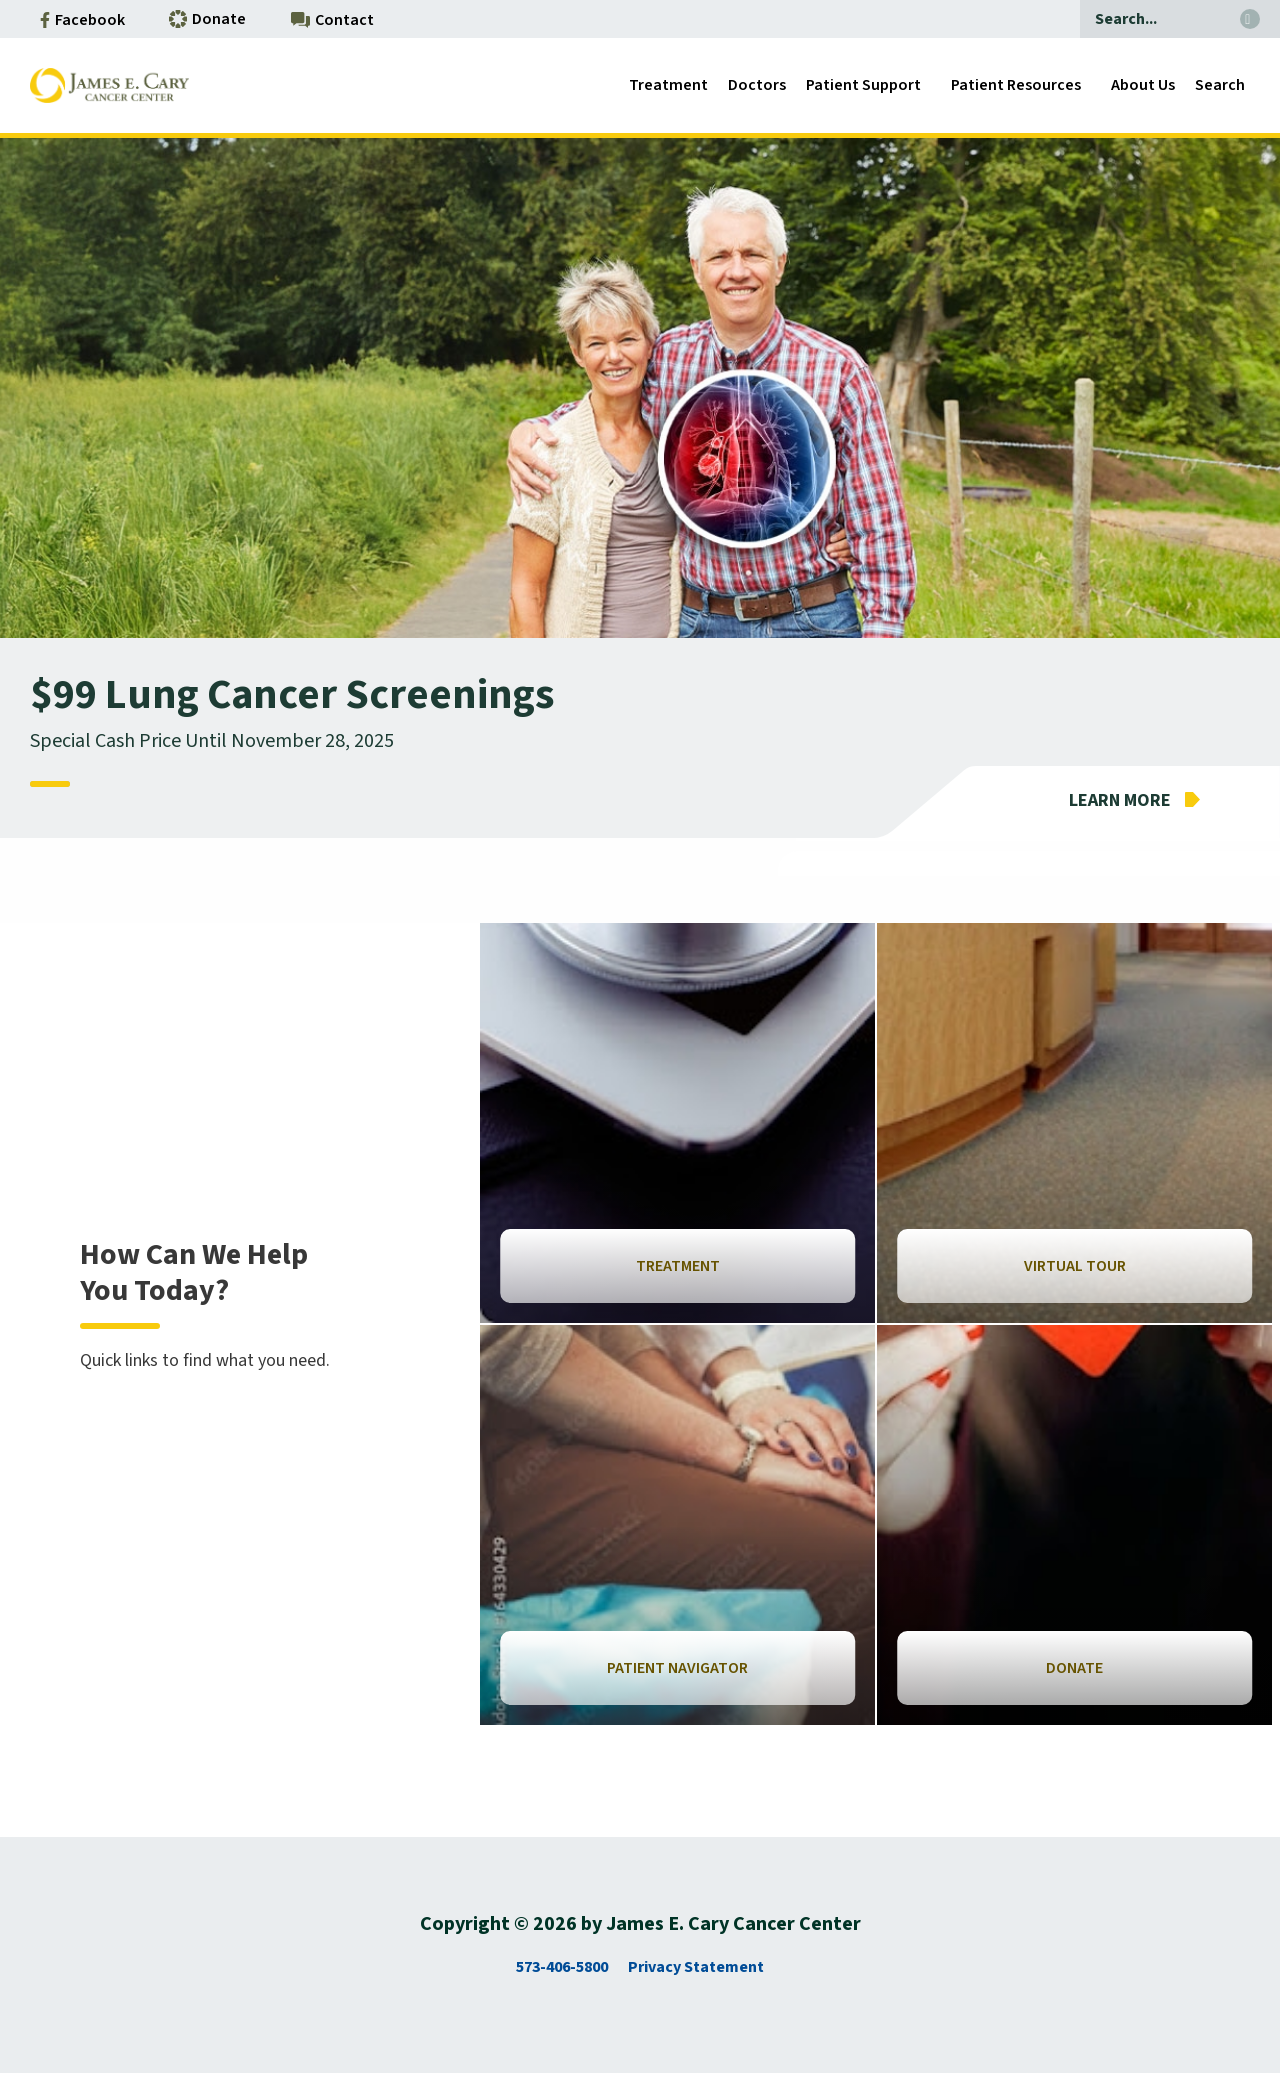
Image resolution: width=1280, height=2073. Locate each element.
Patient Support (863, 85)
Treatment (668, 85)
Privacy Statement (696, 1967)
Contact (332, 20)
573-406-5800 (562, 1967)
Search (1220, 85)
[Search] (1155, 19)
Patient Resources (1016, 85)
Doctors (757, 85)
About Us (1143, 85)
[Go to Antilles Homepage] (109, 85)
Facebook (82, 20)
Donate (207, 19)
